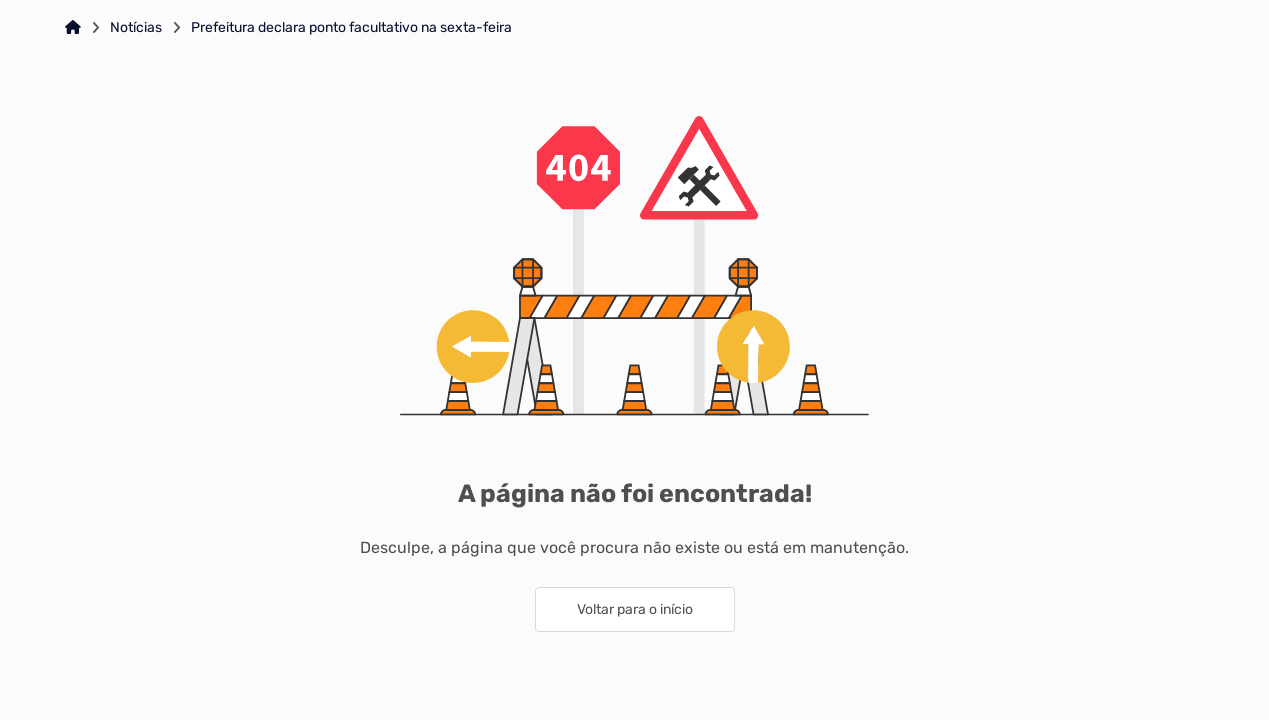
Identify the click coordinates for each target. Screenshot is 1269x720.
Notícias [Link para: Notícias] (136, 28)
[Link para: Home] (73, 28)
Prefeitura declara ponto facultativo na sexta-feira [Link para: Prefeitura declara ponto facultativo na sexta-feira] (351, 28)
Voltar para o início (635, 609)
